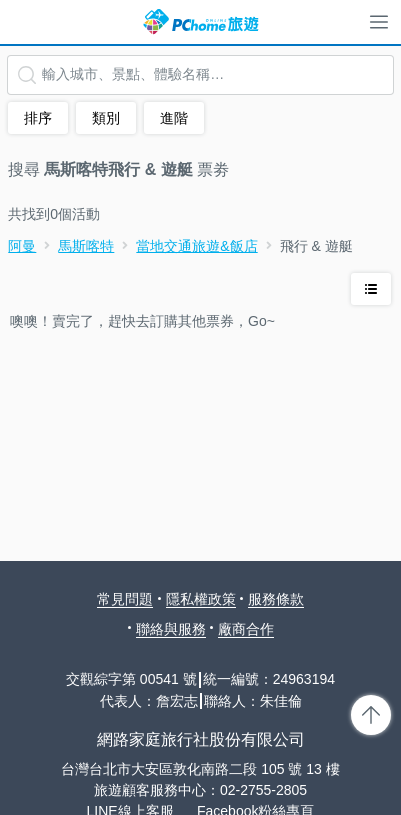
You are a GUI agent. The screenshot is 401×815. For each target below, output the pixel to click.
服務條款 (276, 599)
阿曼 (22, 246)
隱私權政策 (201, 599)
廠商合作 (246, 629)
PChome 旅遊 (201, 22)
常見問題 (125, 599)
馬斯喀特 (86, 246)
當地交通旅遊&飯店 (196, 246)
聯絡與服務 (171, 629)
